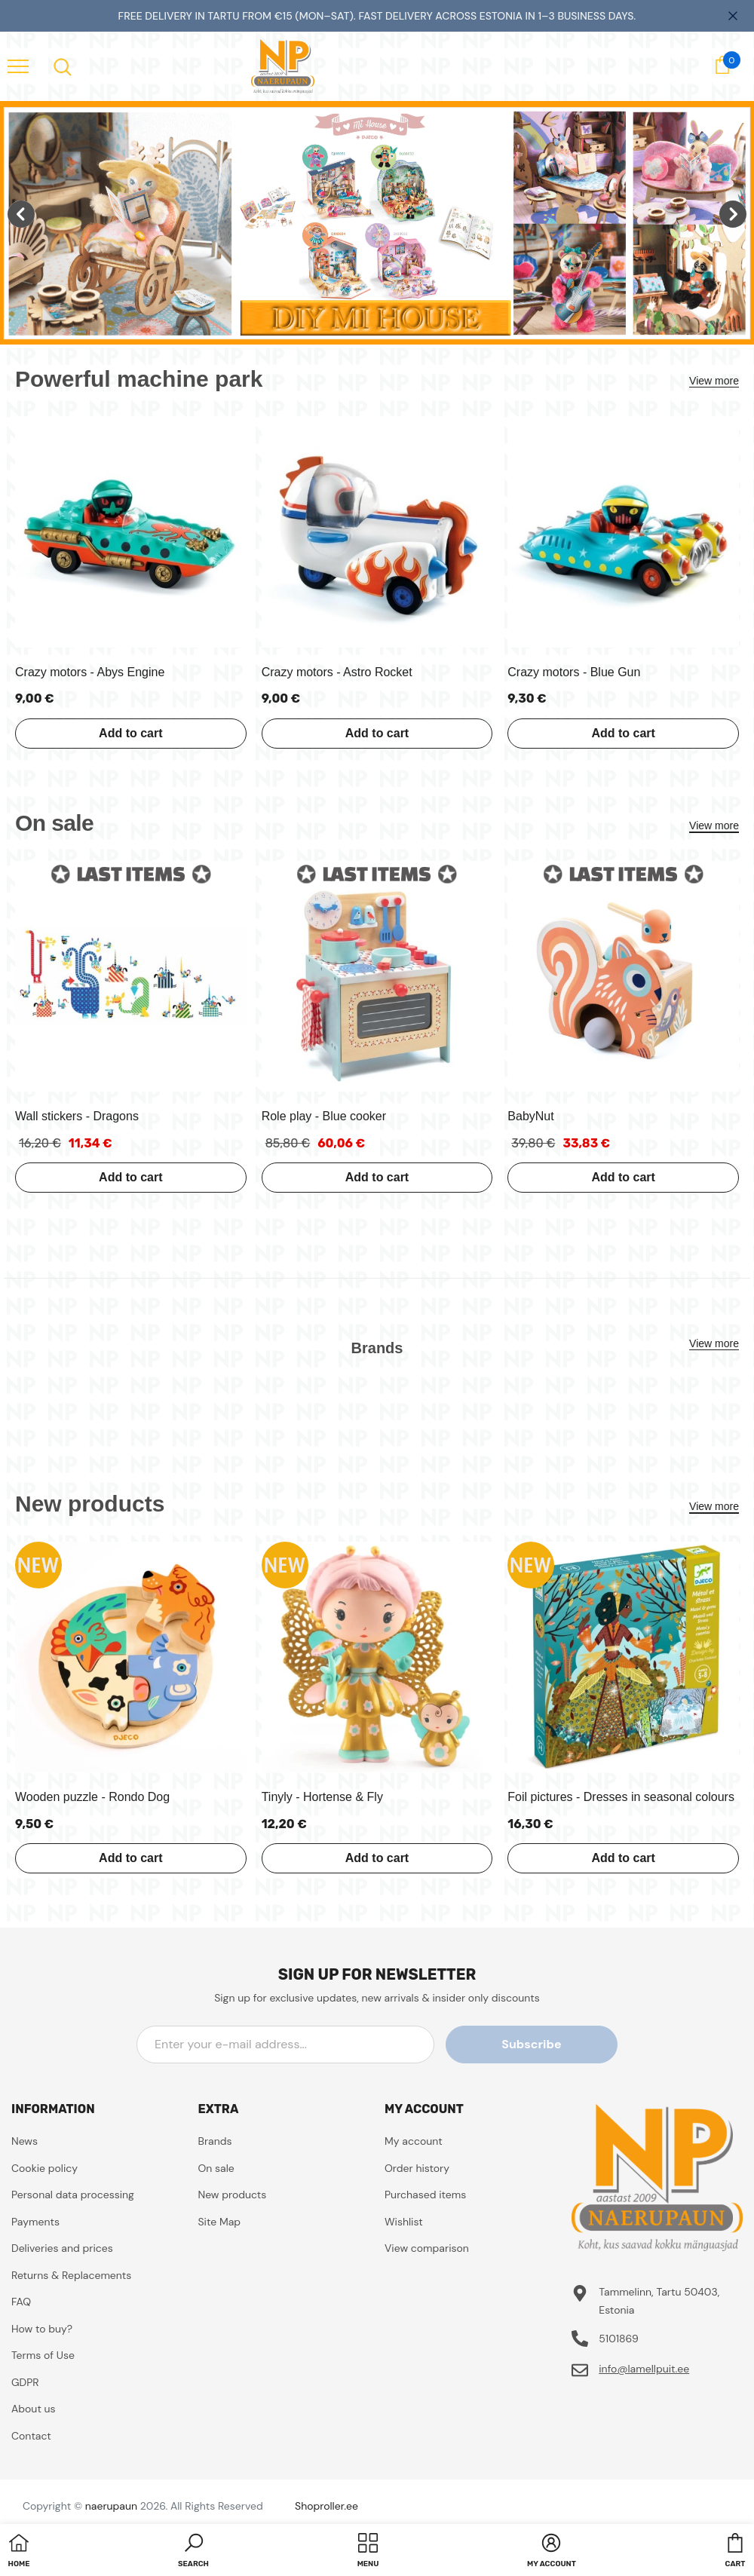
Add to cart (130, 733)
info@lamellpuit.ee (644, 2368)
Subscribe (549, 2044)
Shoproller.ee (326, 2506)
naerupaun (111, 2506)
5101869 (619, 2338)
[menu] (18, 65)
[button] (193, 2552)
